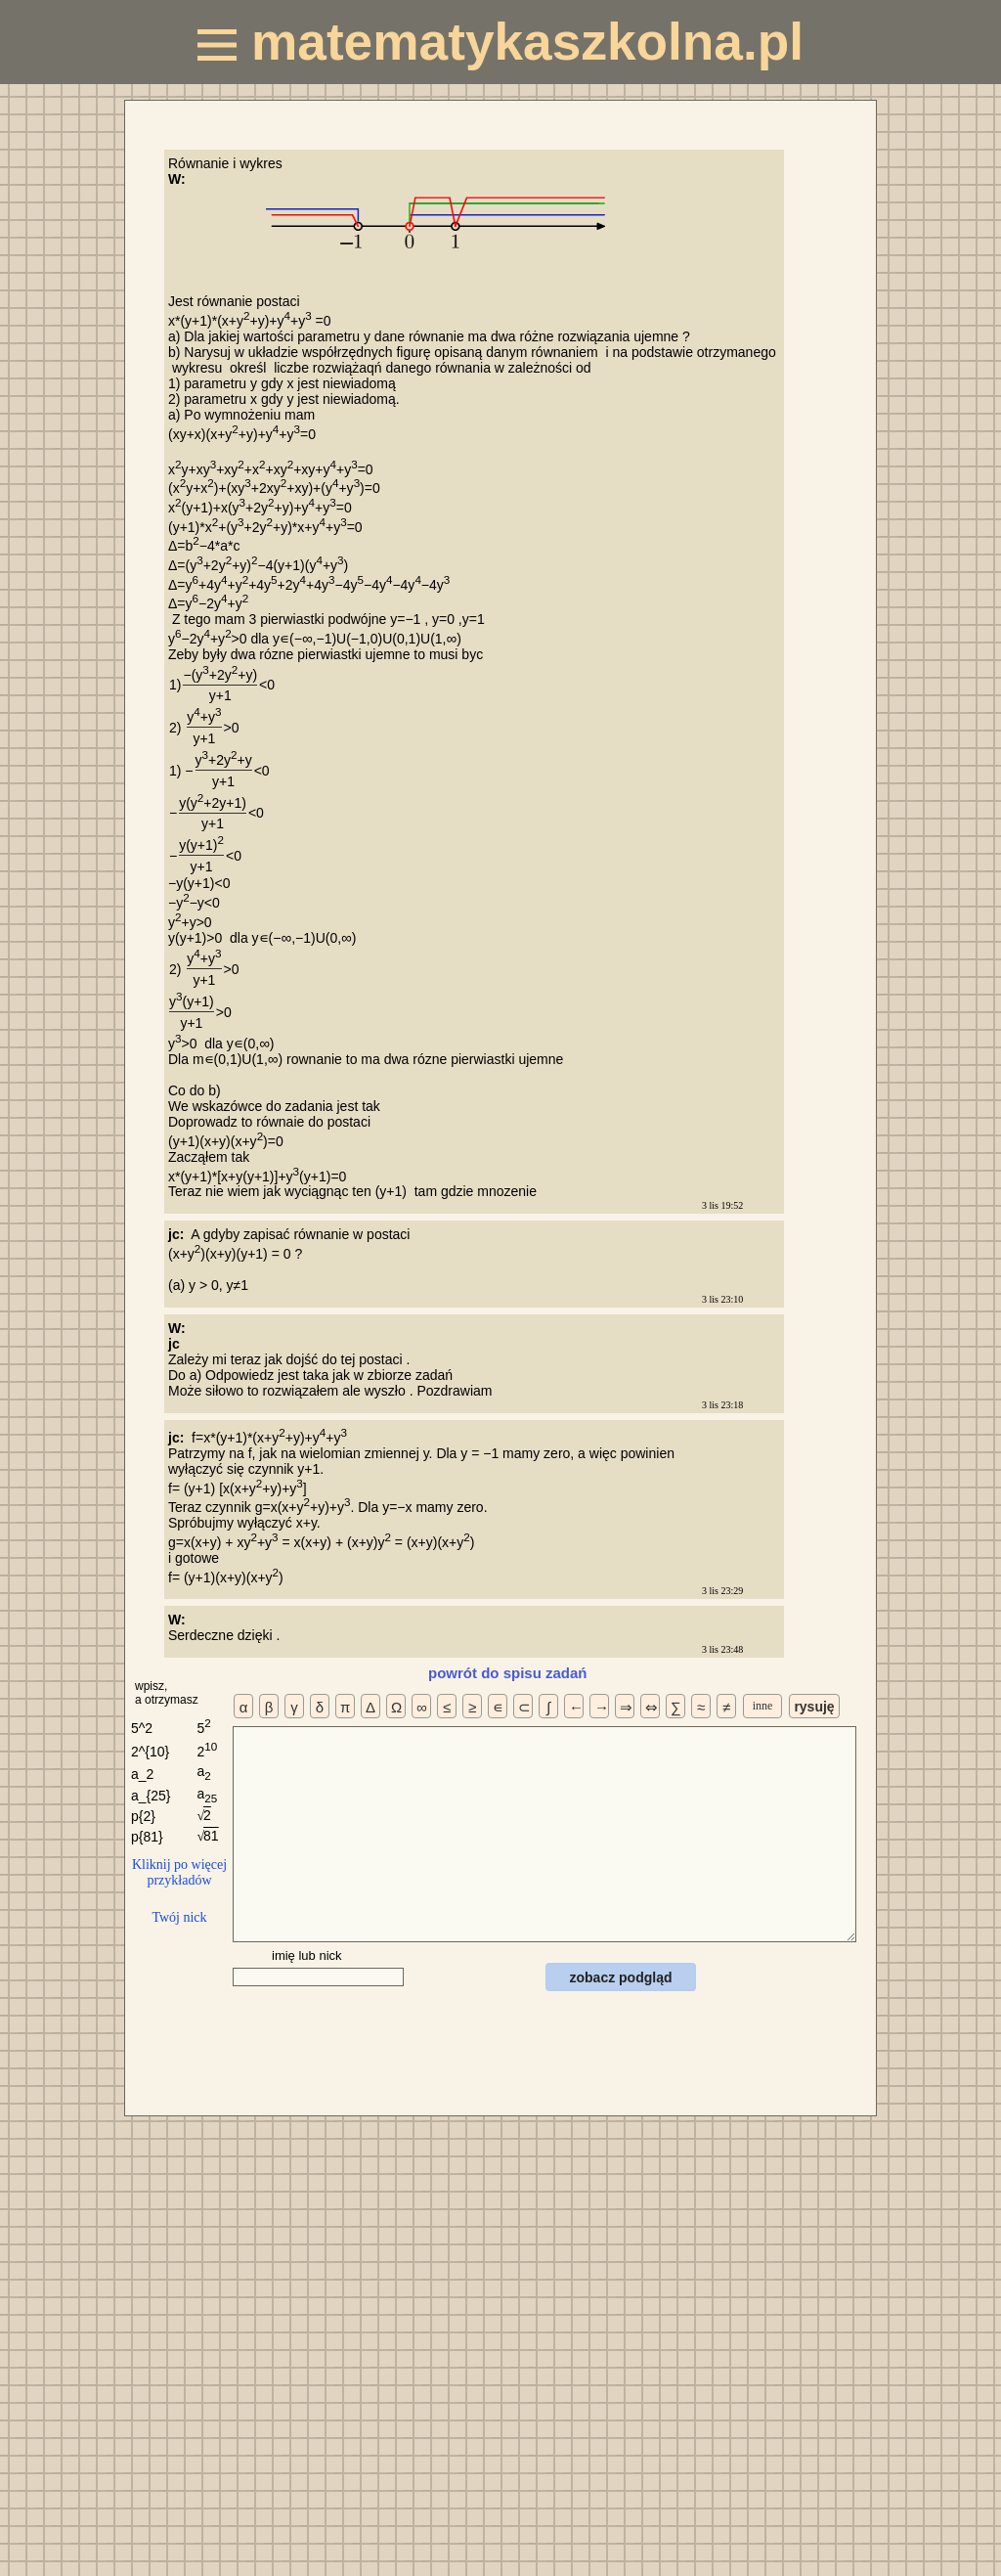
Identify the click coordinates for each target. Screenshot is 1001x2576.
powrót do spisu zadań (508, 1673)
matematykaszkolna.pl (500, 41)
